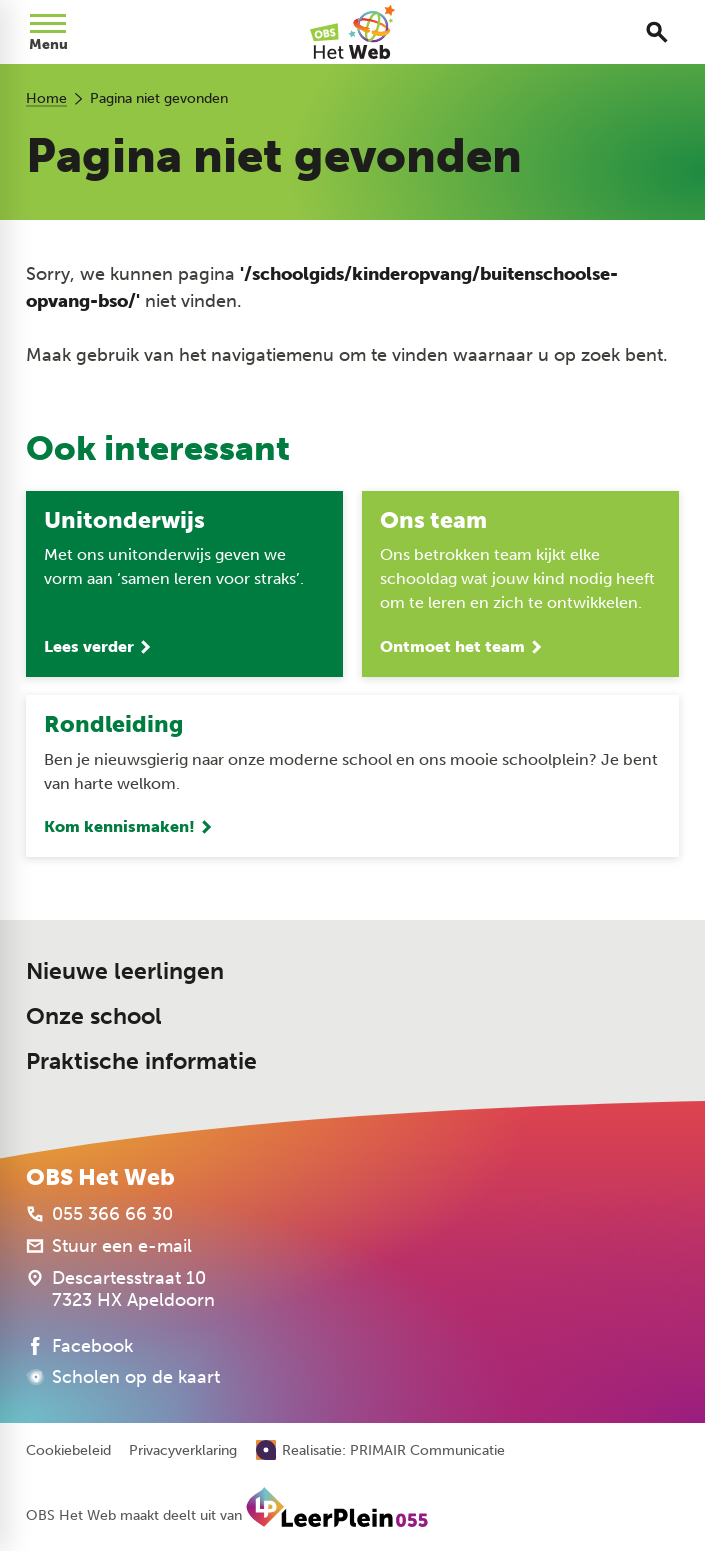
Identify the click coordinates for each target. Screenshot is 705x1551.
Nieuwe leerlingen (125, 971)
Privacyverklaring (183, 1451)
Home (46, 98)
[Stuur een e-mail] (109, 1246)
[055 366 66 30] (99, 1214)
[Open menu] (48, 32)
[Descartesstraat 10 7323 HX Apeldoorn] (120, 1289)
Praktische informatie (141, 1061)
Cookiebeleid (68, 1451)
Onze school (94, 1016)
